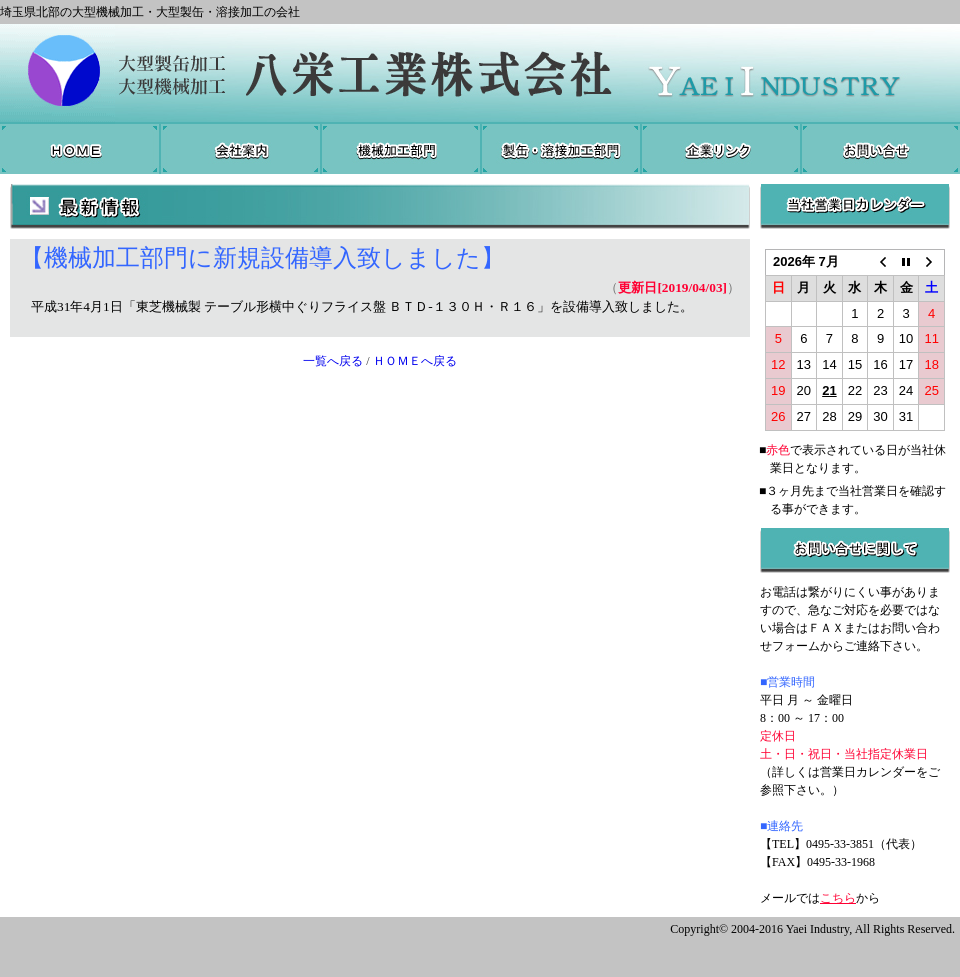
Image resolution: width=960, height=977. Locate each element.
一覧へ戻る (333, 361)
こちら (838, 898)
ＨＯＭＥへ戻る (415, 361)
